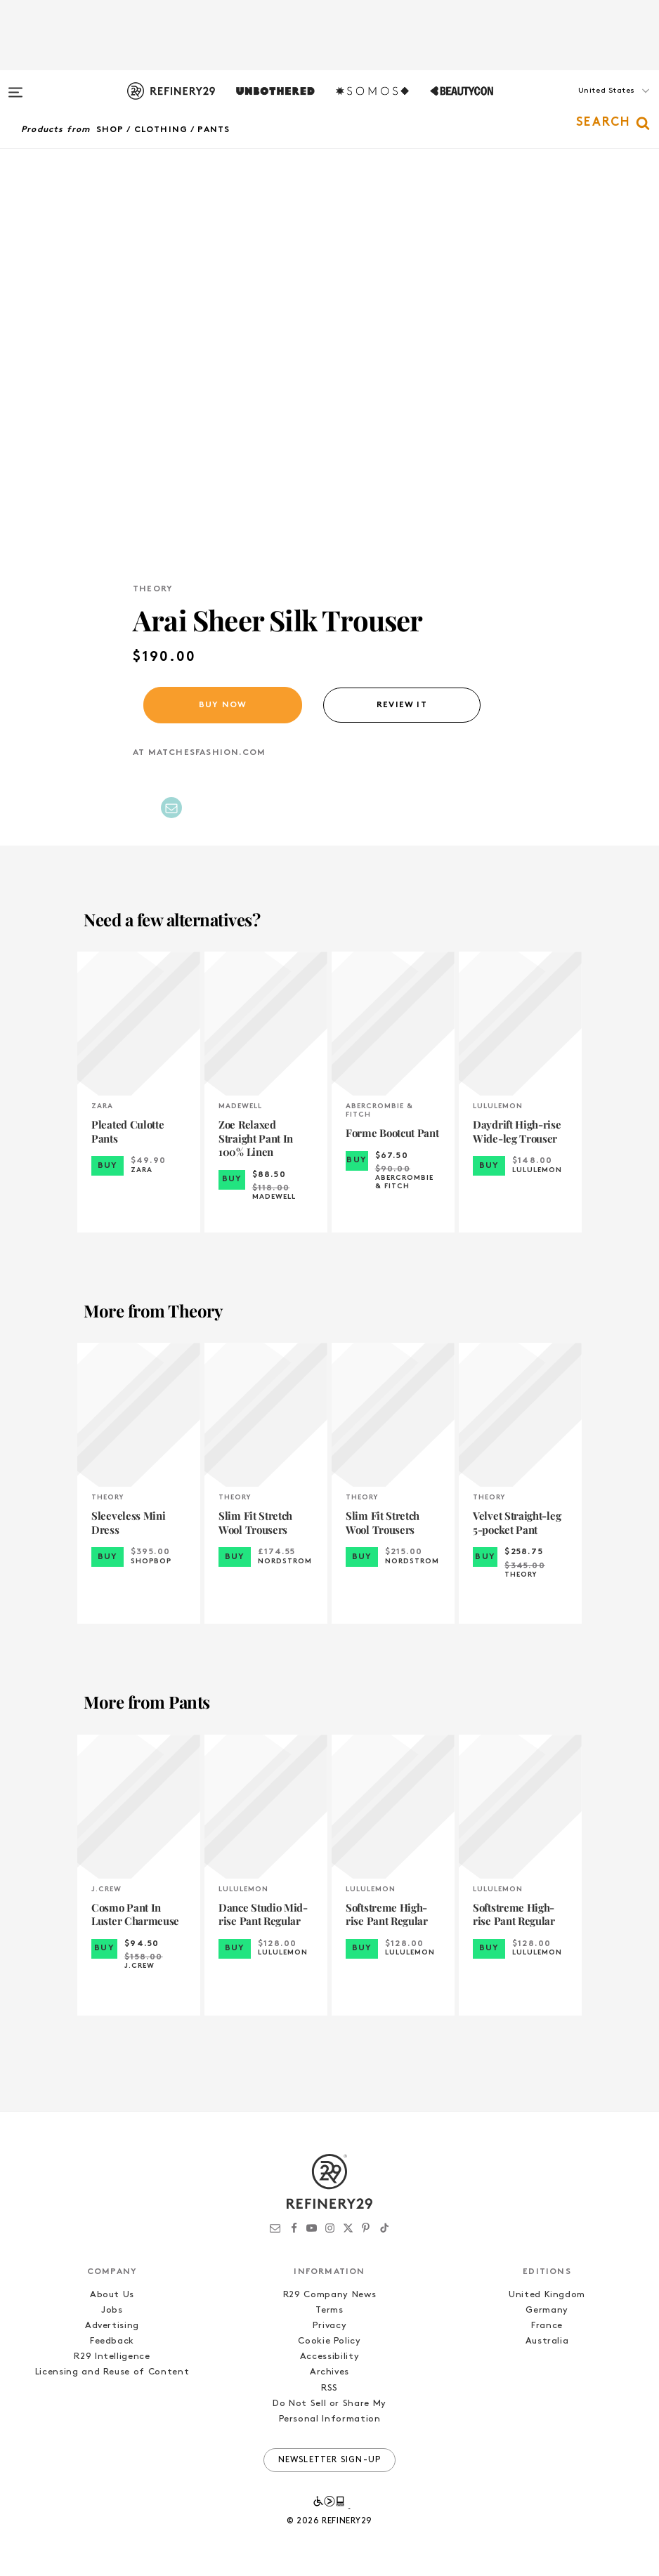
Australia (547, 2341)
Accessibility (329, 2356)
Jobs (112, 2310)
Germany (547, 2310)
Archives (329, 2372)
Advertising (112, 2325)
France (547, 2325)
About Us (112, 2294)
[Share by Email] (171, 807)
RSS (329, 2388)
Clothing (161, 130)
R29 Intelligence (112, 2356)
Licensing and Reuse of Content (112, 2372)
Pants (213, 130)
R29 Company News (329, 2294)
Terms (329, 2310)
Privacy (330, 2325)
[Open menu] (15, 85)
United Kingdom (547, 2294)
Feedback (112, 2341)
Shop (110, 130)
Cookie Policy (329, 2341)
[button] (589, 104)
